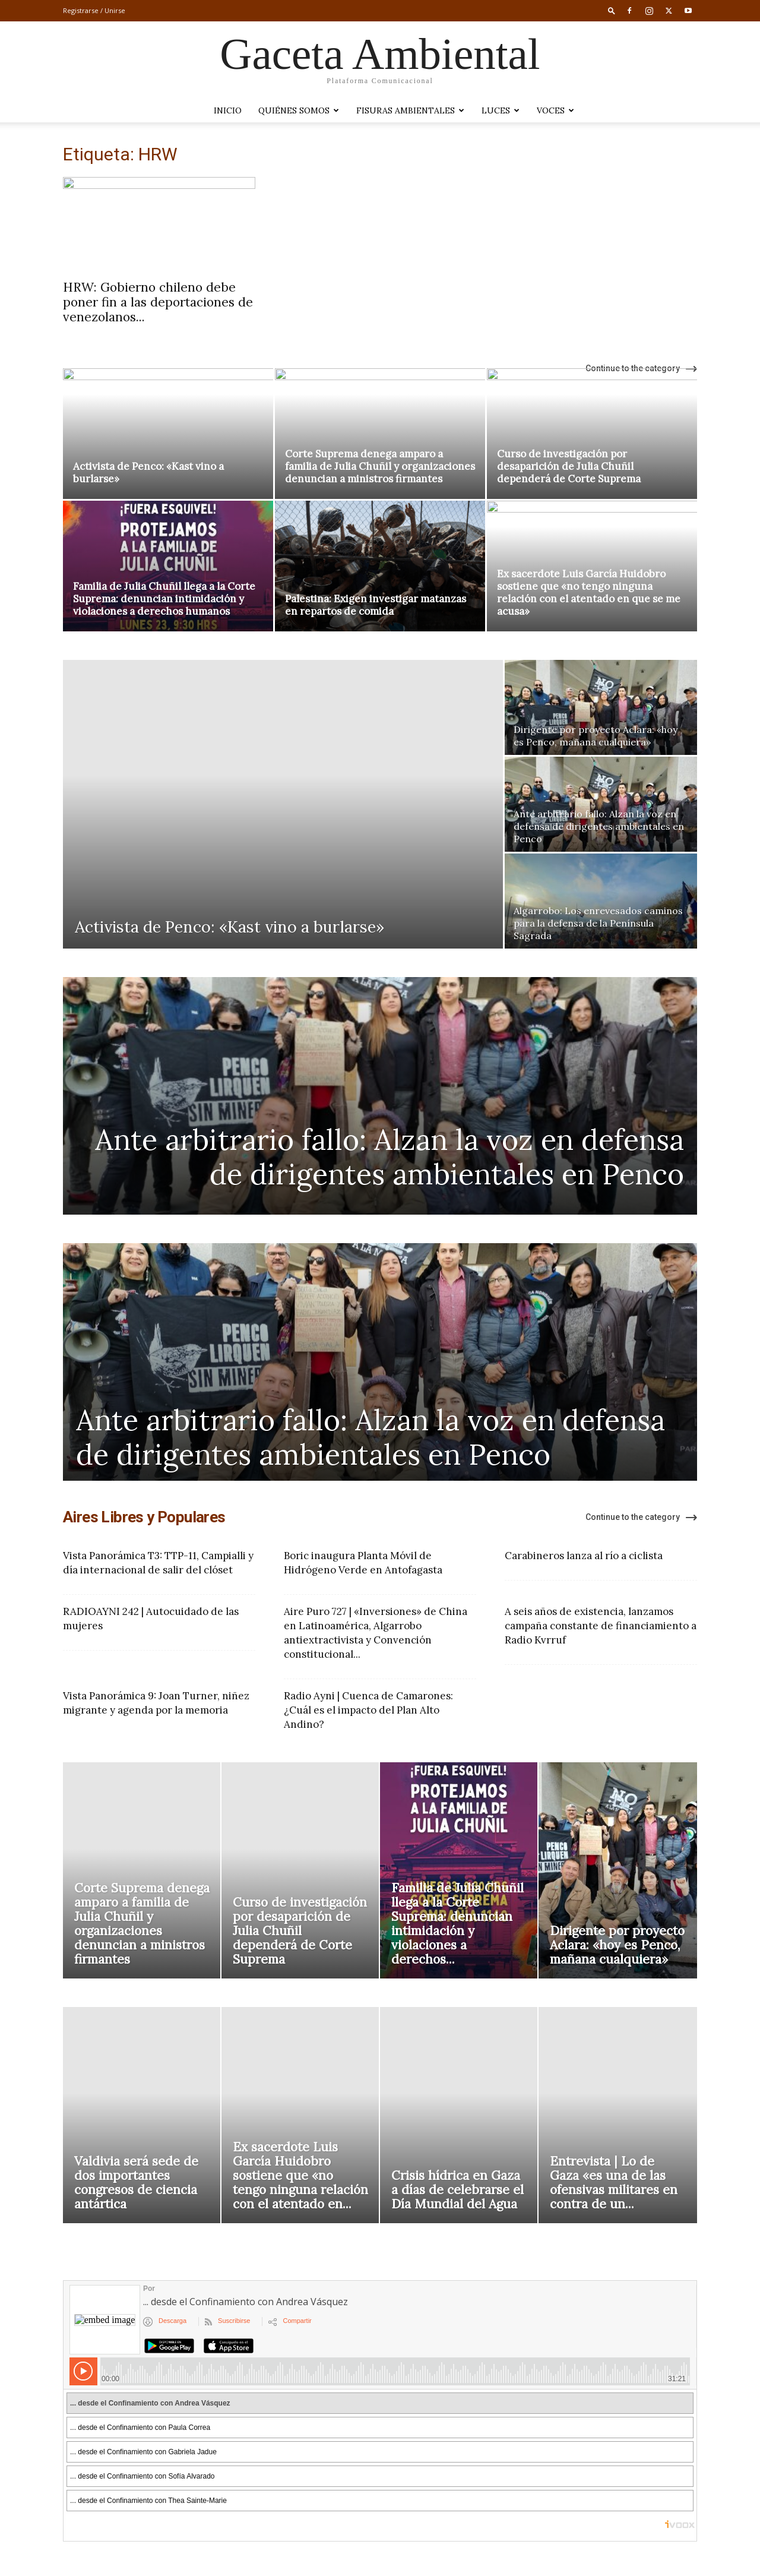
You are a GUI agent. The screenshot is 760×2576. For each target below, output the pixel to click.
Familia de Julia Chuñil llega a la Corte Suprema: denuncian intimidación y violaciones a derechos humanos (164, 599)
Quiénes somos (298, 110)
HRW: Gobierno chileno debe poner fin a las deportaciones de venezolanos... (158, 302)
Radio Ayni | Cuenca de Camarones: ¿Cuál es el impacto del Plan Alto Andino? (368, 1710)
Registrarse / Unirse (94, 10)
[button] (611, 10)
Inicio (228, 110)
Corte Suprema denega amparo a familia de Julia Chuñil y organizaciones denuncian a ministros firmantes (380, 466)
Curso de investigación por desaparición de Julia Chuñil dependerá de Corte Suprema (569, 466)
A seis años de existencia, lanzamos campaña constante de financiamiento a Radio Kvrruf (600, 1625)
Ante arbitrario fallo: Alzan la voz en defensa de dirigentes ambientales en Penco (389, 1156)
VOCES (555, 110)
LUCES (501, 110)
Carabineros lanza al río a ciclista (584, 1555)
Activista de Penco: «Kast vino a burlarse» (148, 472)
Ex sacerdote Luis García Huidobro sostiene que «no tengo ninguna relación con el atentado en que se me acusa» (588, 592)
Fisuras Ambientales (410, 110)
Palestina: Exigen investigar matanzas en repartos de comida (375, 605)
